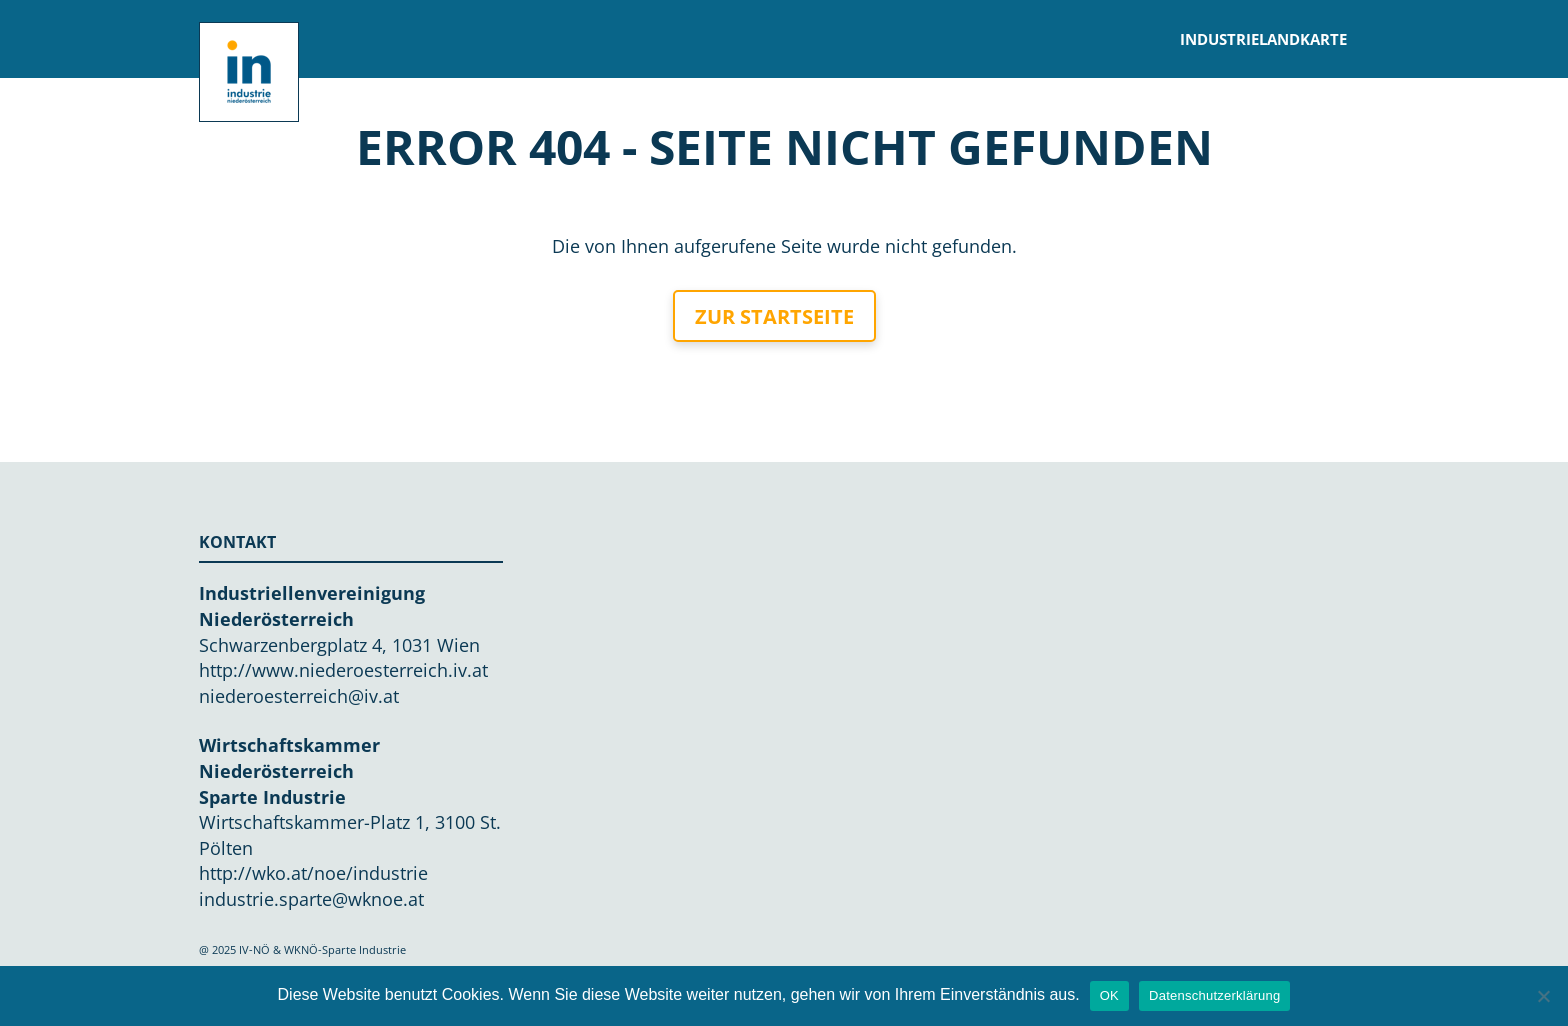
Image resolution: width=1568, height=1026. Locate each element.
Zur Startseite (774, 316)
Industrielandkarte (1263, 39)
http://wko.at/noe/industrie (313, 873)
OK (1109, 995)
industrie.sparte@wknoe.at (311, 899)
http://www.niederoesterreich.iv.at (343, 670)
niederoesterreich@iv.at (299, 696)
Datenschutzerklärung (1214, 995)
